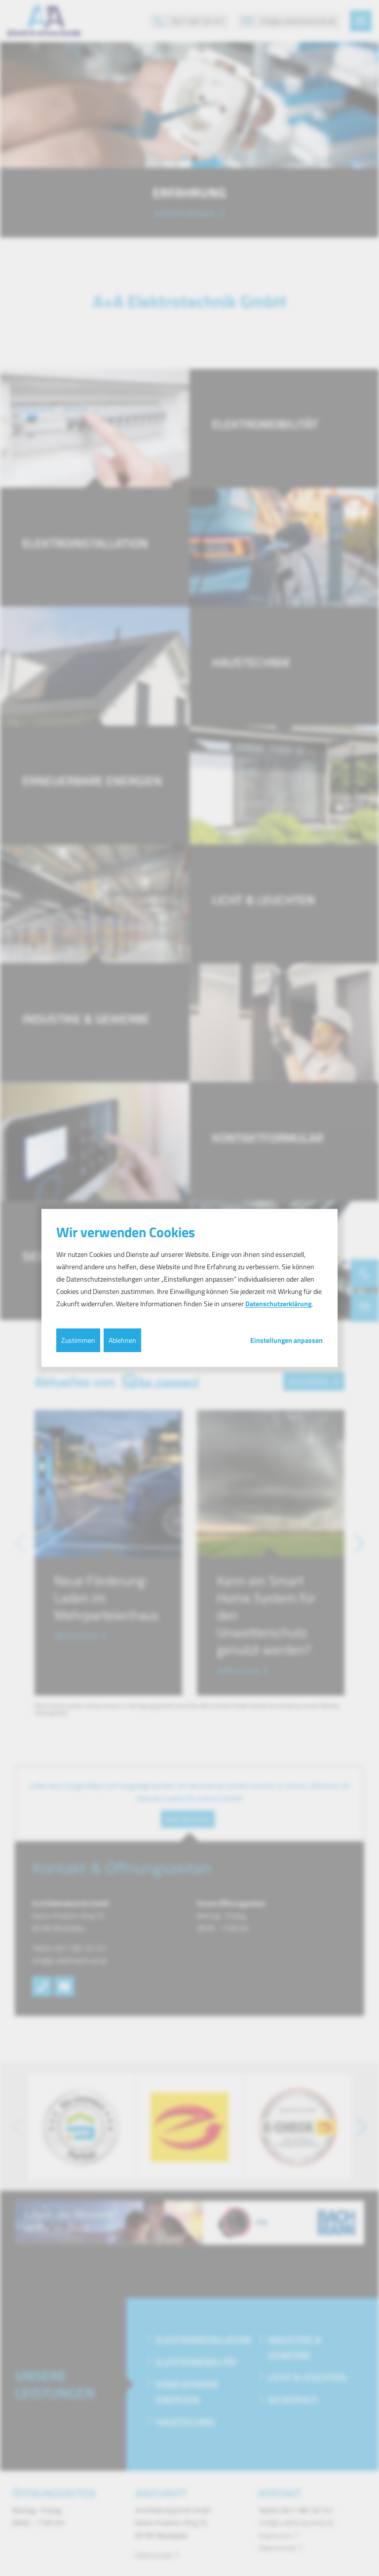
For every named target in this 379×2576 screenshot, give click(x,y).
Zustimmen (78, 1339)
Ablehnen (122, 1339)
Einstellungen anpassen (286, 1339)
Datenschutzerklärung (278, 1303)
